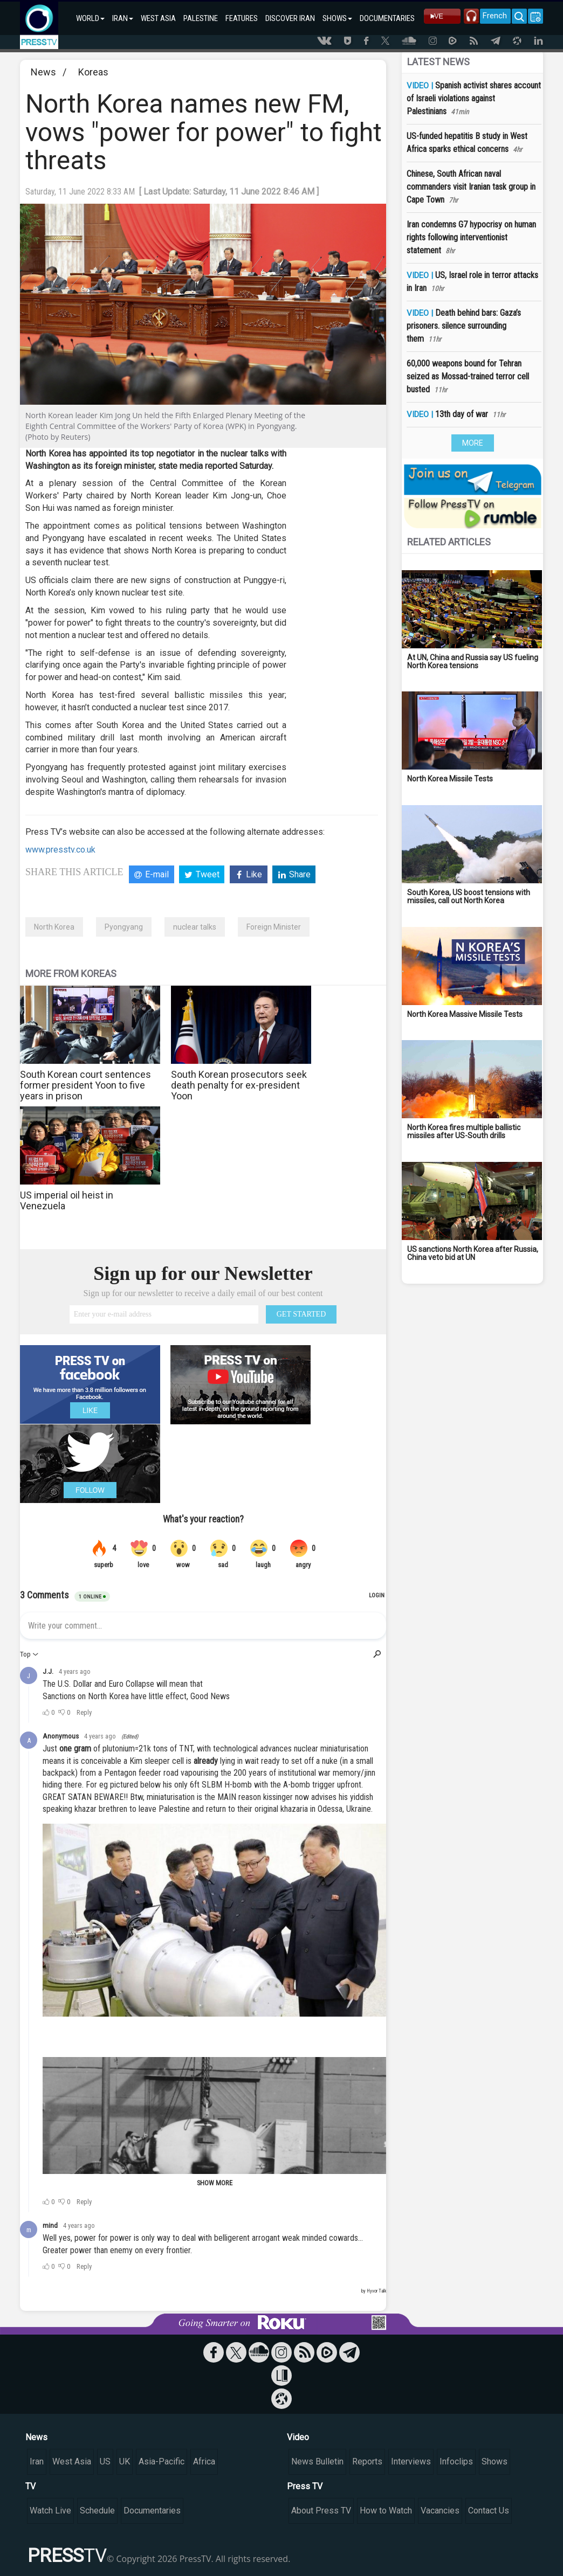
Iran (37, 2461)
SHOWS (337, 18)
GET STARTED (301, 1314)
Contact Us (488, 2510)
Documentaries (152, 2510)
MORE (472, 443)
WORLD (90, 18)
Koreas (93, 72)
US (105, 2461)
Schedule (97, 2510)
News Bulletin (317, 2461)
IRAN (122, 18)
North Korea (54, 927)
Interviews (411, 2461)
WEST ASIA (158, 18)
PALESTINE (200, 18)
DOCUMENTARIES (387, 18)
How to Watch (386, 2510)
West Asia (71, 2461)
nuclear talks (194, 927)
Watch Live (50, 2510)
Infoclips (456, 2461)
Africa (204, 2461)
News (43, 72)
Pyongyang (124, 927)
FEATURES (241, 18)
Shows (494, 2461)
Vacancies (440, 2510)
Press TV (304, 2486)
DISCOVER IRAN (290, 18)
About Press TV (321, 2510)
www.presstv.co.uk (60, 849)
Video (298, 2437)
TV (30, 2486)
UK (124, 2461)
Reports (367, 2461)
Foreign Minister (273, 927)
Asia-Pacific (161, 2461)
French (495, 15)
